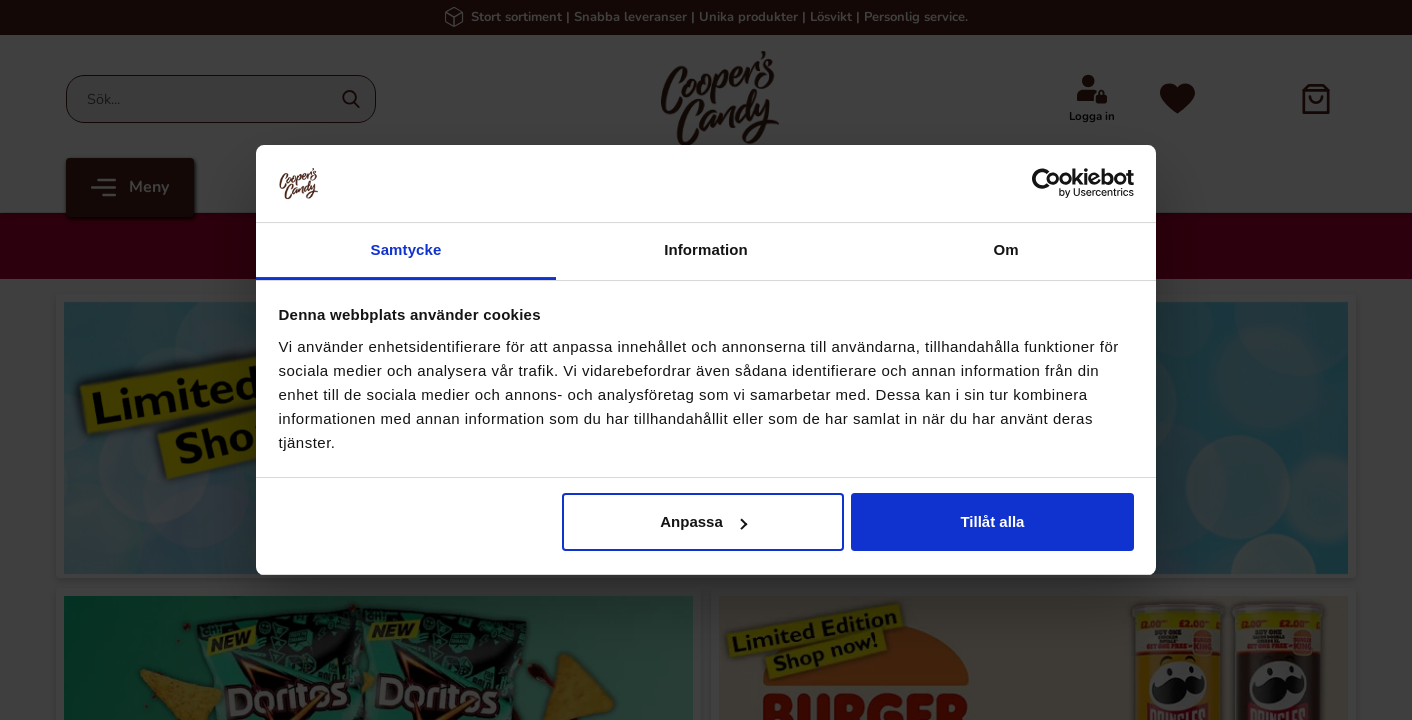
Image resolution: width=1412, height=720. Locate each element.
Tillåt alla (992, 521)
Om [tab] (1005, 249)
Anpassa (703, 521)
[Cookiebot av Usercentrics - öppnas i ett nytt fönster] (1046, 183)
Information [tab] (706, 249)
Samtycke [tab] (406, 249)
